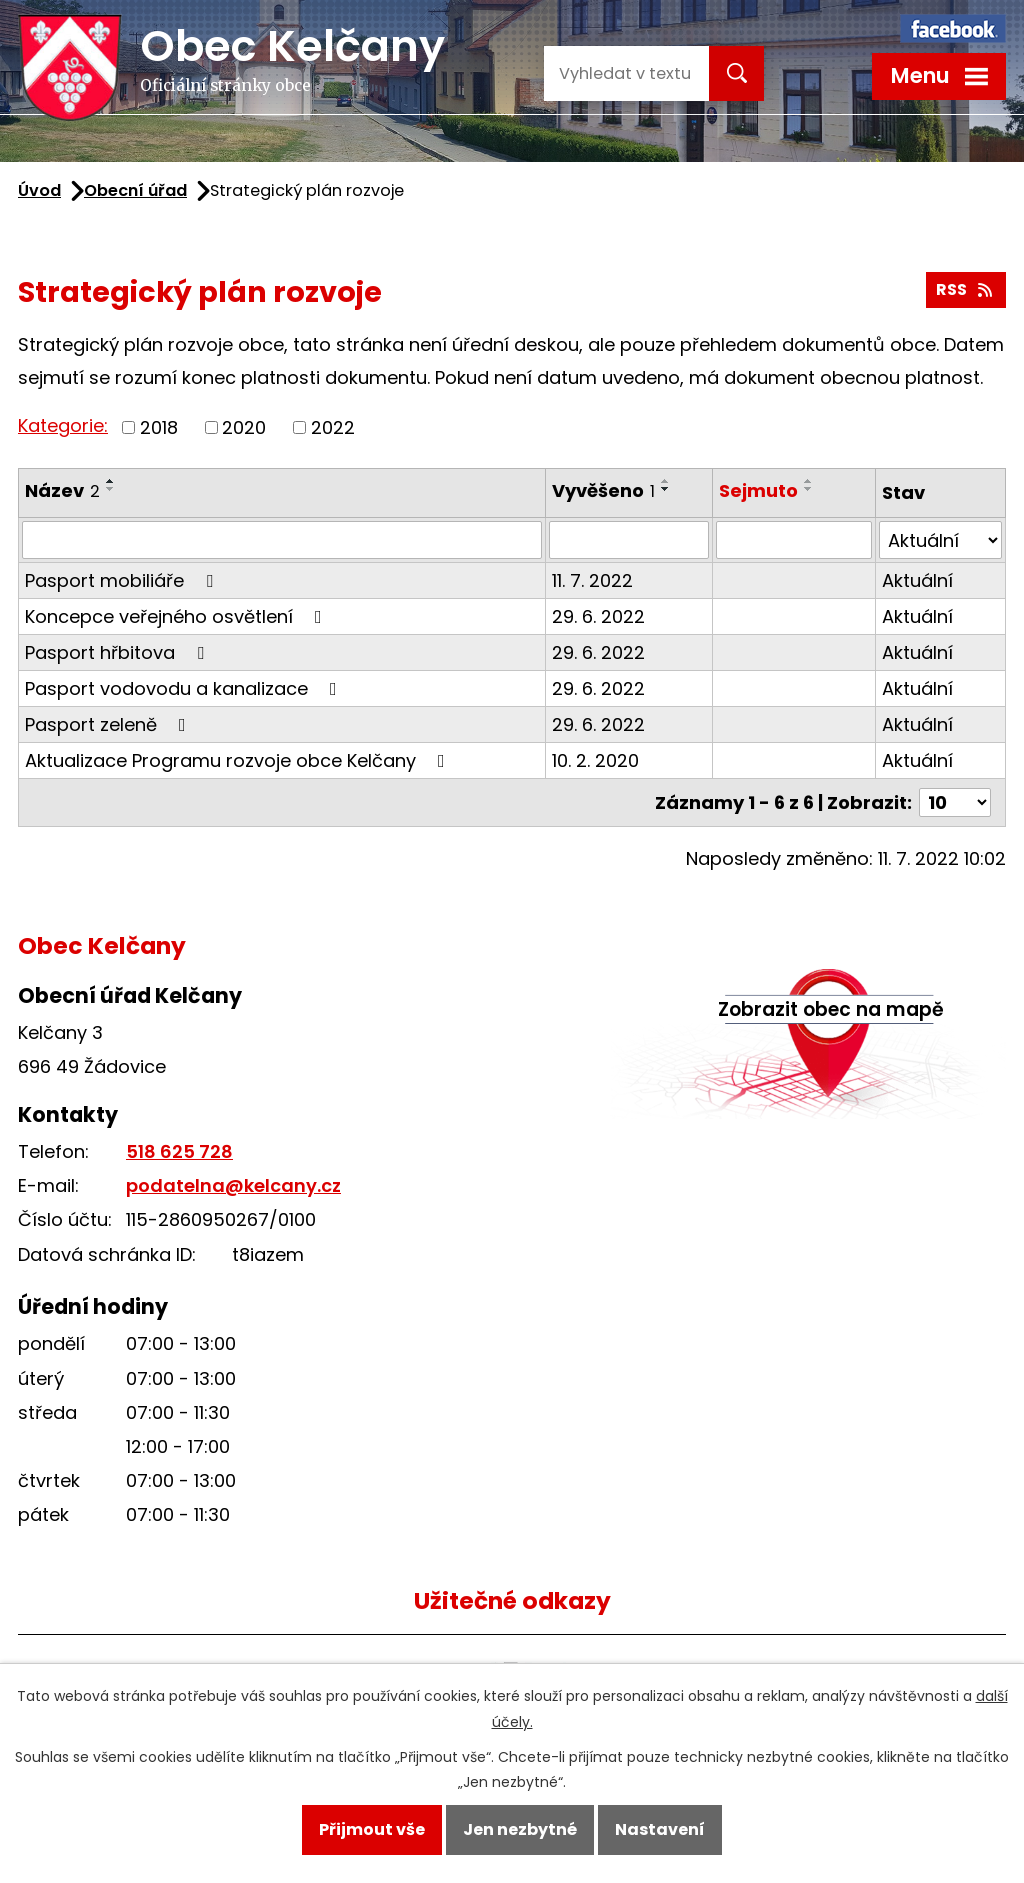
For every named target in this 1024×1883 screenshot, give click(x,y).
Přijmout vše (372, 1829)
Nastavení (660, 1829)
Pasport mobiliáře (123, 580)
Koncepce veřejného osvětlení (177, 616)
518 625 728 (179, 1151)
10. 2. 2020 (595, 760)
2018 (159, 427)
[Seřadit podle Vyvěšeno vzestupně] (666, 481)
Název (62, 490)
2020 (244, 427)
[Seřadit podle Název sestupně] (111, 489)
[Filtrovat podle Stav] (940, 540)
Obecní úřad (135, 190)
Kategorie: (63, 425)
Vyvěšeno (603, 490)
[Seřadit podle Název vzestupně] (111, 481)
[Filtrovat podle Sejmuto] (794, 540)
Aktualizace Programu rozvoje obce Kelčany (239, 760)
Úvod (39, 190)
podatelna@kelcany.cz (233, 1185)
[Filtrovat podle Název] (282, 540)
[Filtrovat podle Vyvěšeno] (629, 540)
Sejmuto (758, 490)
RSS (965, 289)
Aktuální (917, 580)
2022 (333, 427)
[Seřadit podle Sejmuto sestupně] (809, 489)
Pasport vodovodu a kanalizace (185, 688)
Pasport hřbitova (118, 652)
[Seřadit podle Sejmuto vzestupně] (809, 481)
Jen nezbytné (520, 1829)
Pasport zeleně (109, 724)
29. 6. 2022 (598, 616)
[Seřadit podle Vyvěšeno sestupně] (666, 489)
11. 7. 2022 (592, 580)
